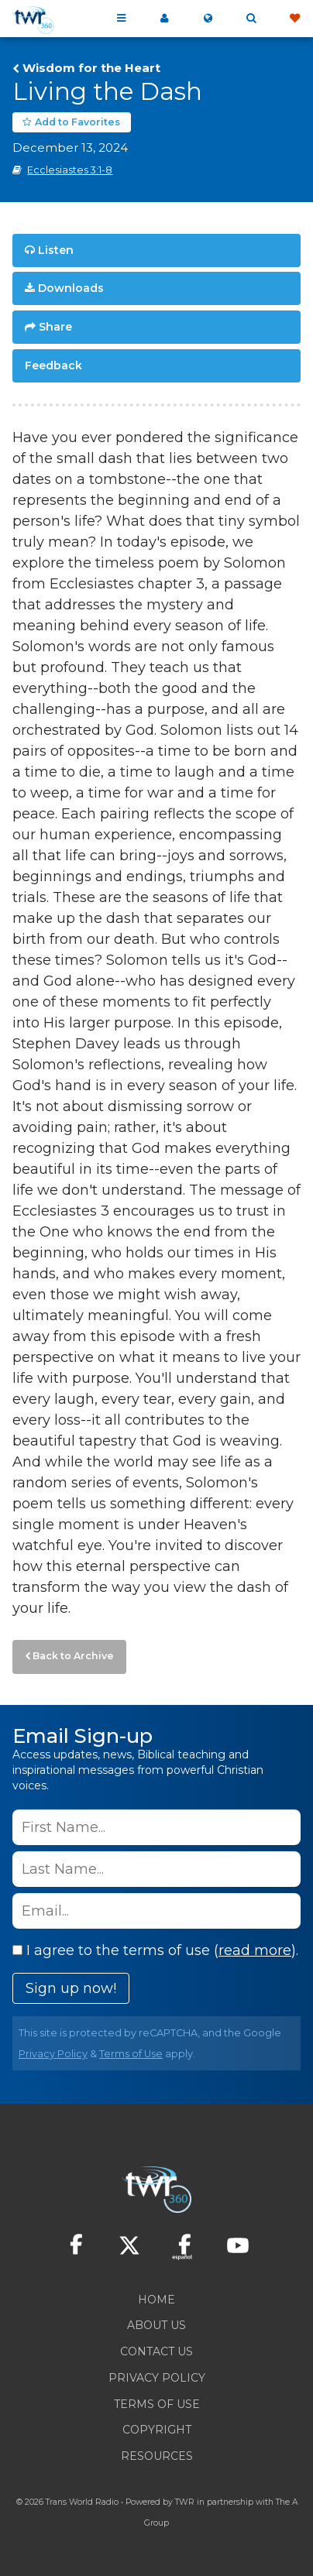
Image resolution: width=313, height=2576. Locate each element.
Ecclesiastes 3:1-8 (69, 170)
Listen (56, 250)
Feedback (53, 365)
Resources (157, 2456)
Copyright (156, 2430)
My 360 (164, 18)
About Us (156, 2325)
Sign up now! (71, 1988)
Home (156, 2300)
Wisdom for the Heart (91, 68)
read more (254, 1950)
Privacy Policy (53, 2054)
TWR (184, 2502)
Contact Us (156, 2351)
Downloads (71, 288)
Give (294, 18)
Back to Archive (73, 1656)
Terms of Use (131, 2054)
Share (55, 327)
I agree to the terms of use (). (155, 1950)
